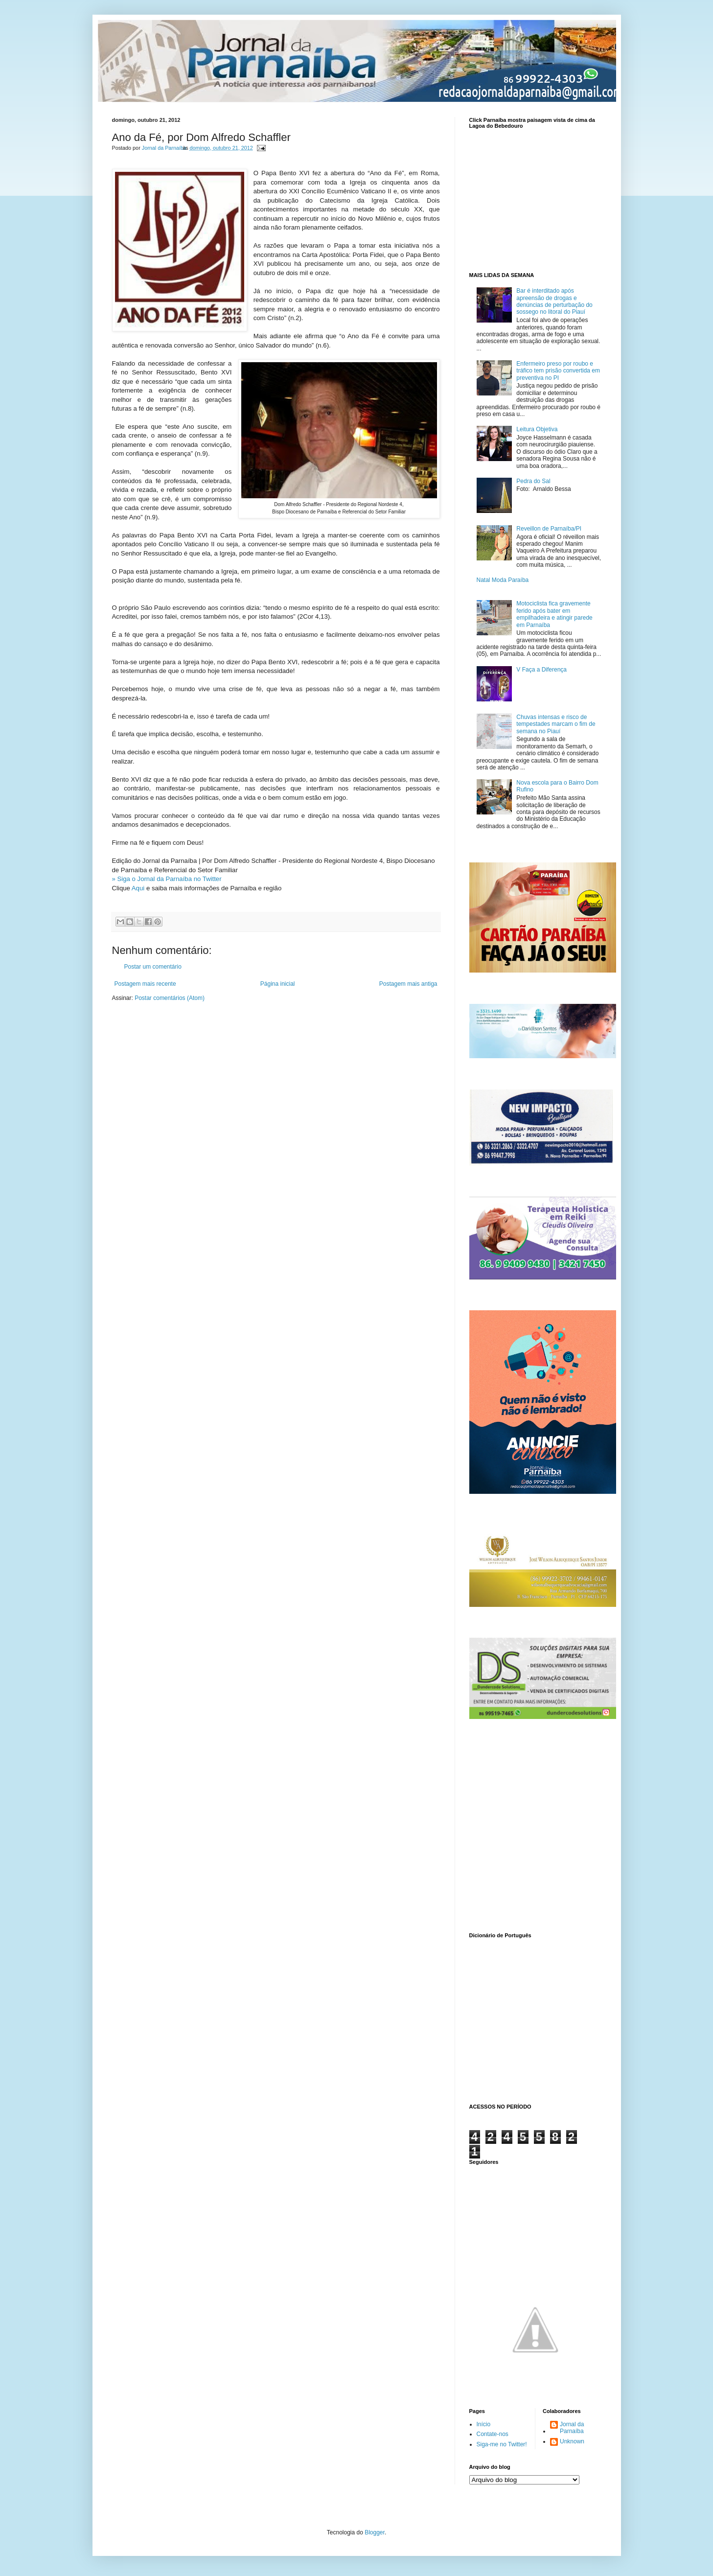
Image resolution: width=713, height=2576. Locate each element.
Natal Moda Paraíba (503, 580)
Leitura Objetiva (536, 429)
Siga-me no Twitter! (502, 2444)
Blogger (375, 2532)
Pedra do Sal (533, 481)
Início (484, 2424)
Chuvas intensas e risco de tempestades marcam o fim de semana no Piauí (555, 724)
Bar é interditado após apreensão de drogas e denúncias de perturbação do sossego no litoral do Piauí (554, 301)
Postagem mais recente (145, 983)
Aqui (138, 888)
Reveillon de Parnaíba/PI (548, 528)
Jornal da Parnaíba (572, 2428)
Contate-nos (492, 2434)
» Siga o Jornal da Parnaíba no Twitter (167, 878)
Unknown (572, 2441)
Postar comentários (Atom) (170, 998)
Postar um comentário (153, 966)
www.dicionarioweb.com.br (535, 2019)
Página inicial (277, 983)
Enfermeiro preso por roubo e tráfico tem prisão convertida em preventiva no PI (558, 370)
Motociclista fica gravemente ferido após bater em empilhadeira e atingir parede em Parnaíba (554, 614)
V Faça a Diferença (541, 669)
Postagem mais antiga (408, 983)
